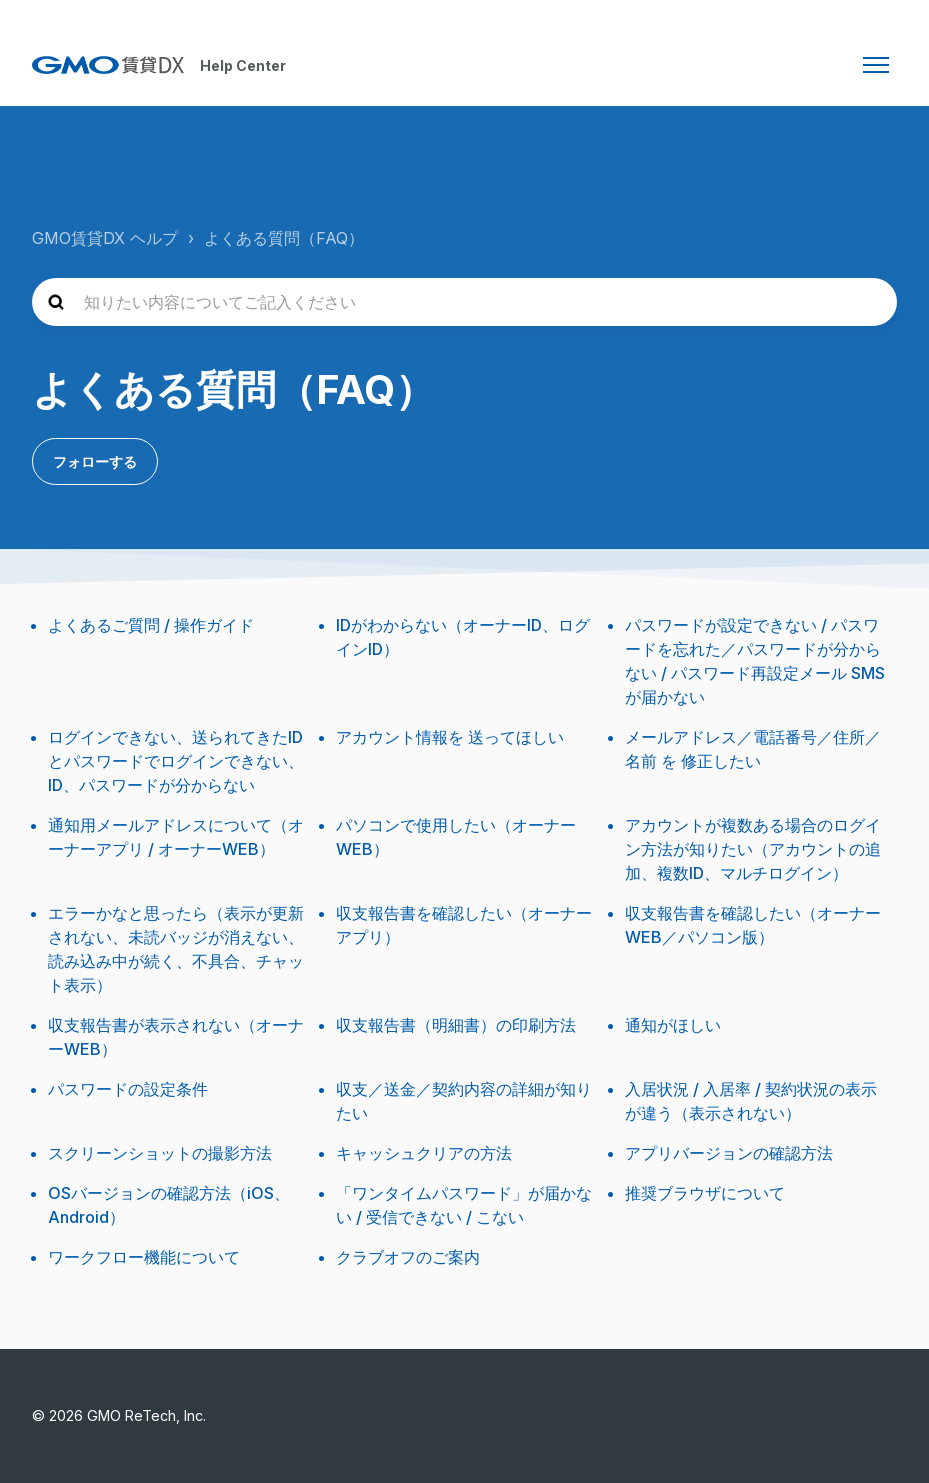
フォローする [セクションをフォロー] (95, 461)
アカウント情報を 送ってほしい (450, 737)
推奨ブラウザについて (705, 1193)
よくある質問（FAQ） (284, 238)
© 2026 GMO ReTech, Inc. (119, 1415)
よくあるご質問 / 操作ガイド (151, 625)
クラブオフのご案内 (408, 1257)
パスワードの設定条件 (128, 1089)
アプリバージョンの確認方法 (729, 1153)
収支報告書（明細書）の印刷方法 (456, 1025)
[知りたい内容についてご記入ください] (464, 302)
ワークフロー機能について (144, 1257)
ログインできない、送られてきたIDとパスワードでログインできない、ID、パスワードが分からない (176, 761)
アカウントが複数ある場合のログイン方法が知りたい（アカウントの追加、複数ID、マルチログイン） (753, 849)
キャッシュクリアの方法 (424, 1153)
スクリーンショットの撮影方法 (160, 1153)
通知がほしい (673, 1025)
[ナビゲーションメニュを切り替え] (876, 65)
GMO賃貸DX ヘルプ (105, 238)
